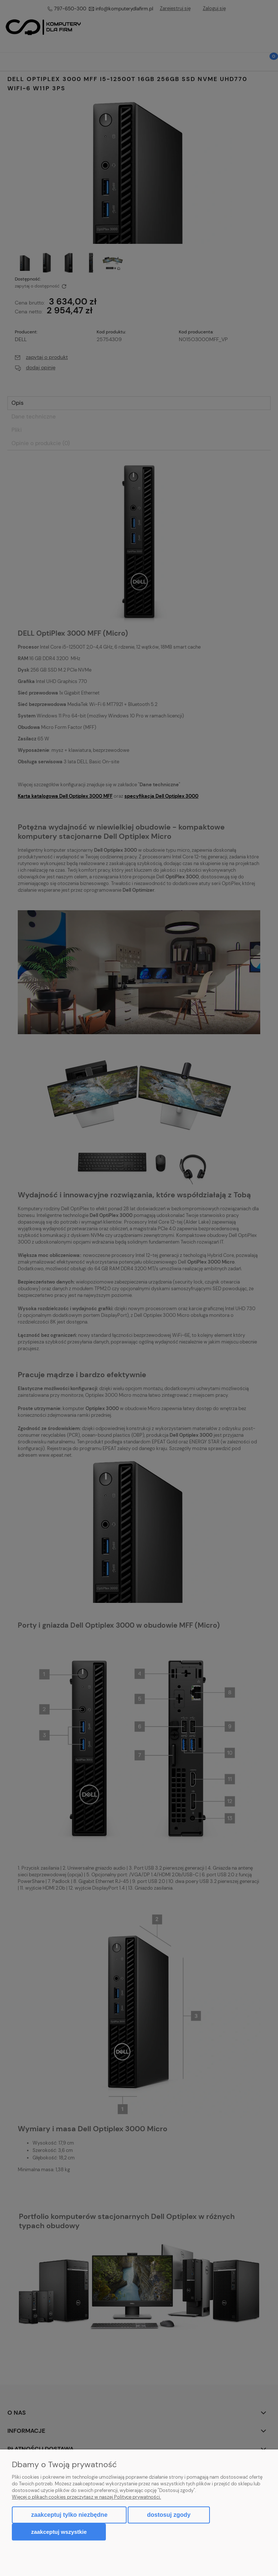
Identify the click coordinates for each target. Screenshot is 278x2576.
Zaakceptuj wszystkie (59, 2532)
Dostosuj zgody (168, 2515)
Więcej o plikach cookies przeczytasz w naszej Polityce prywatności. (86, 2497)
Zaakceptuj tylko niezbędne (69, 2515)
